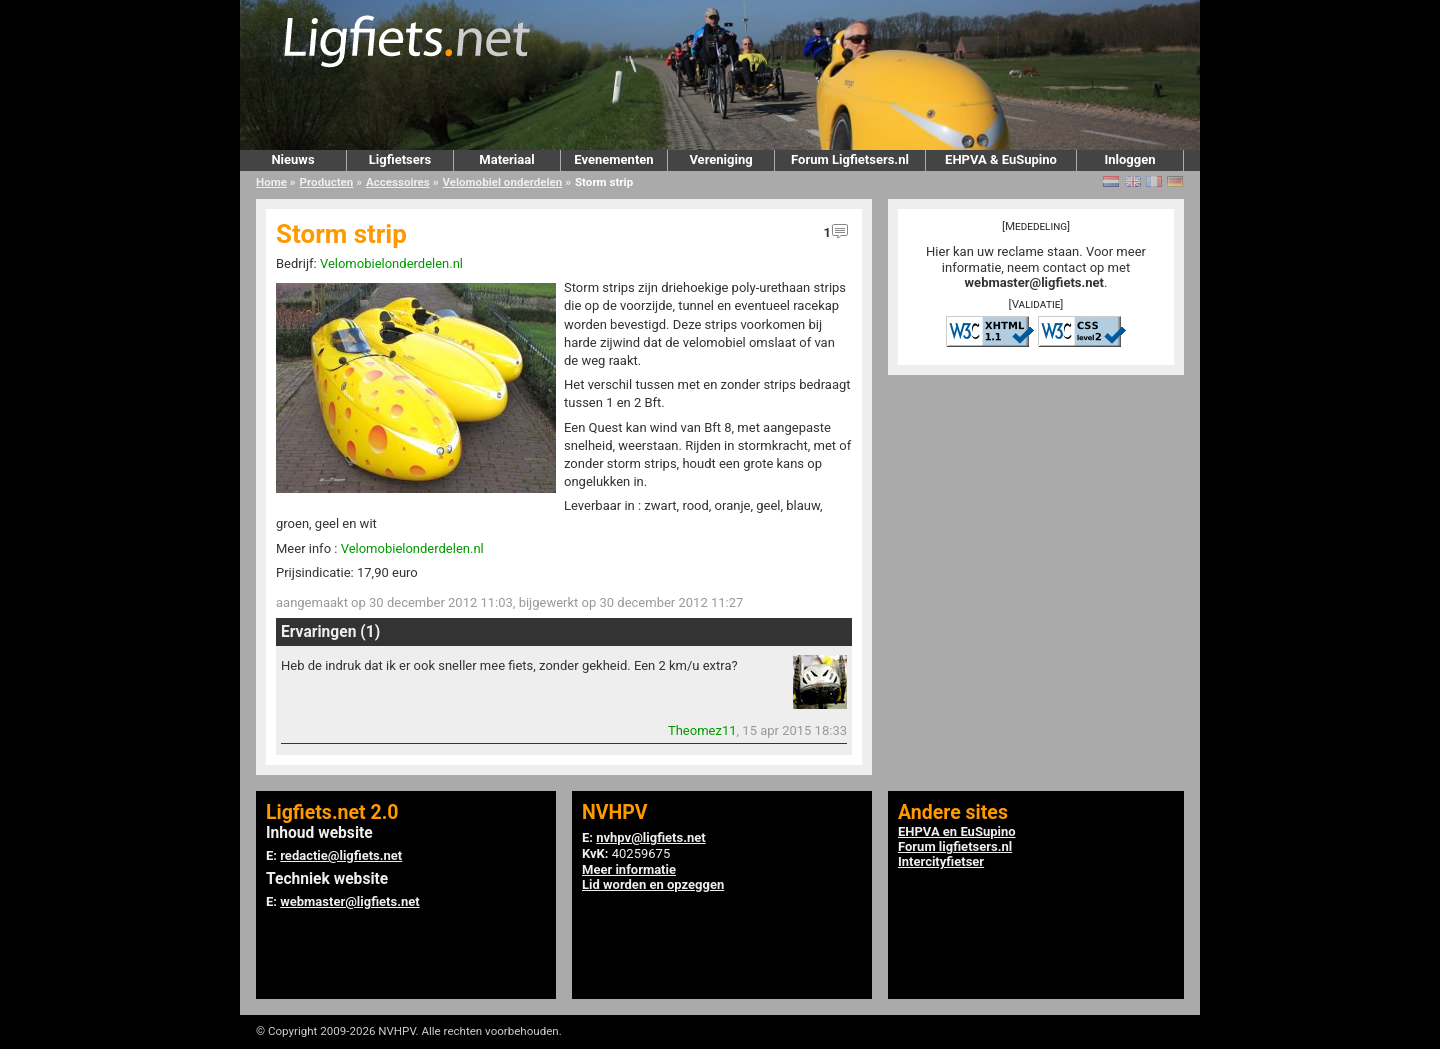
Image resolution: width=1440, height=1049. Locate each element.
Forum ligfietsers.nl (955, 846)
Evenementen (613, 159)
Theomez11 (702, 730)
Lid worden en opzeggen (653, 884)
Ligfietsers (400, 159)
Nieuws (292, 159)
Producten (327, 182)
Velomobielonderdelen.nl (391, 263)
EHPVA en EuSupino (957, 831)
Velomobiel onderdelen (502, 182)
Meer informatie (629, 869)
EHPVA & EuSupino (1001, 159)
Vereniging (720, 159)
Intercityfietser (941, 861)
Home (271, 182)
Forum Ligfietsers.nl (850, 159)
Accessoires (398, 182)
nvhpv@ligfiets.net (650, 837)
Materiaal (506, 159)
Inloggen (1129, 159)
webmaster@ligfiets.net (1034, 282)
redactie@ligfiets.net (341, 855)
